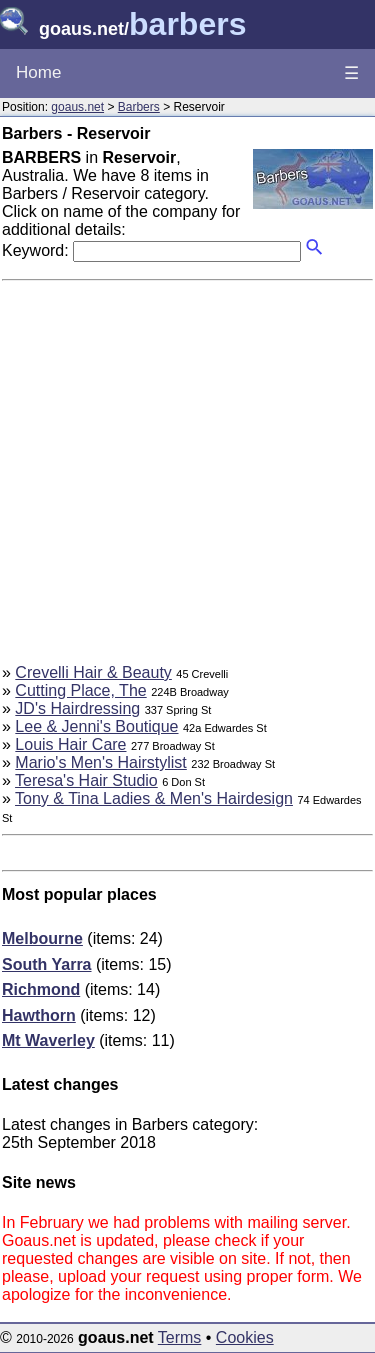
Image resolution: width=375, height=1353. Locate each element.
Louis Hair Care (70, 744)
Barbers (139, 107)
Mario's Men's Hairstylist (100, 762)
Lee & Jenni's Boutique (96, 726)
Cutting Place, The (80, 690)
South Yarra (47, 964)
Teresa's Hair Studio (86, 780)
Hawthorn (39, 1015)
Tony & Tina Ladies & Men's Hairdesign (154, 798)
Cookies (245, 1337)
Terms (180, 1337)
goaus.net (77, 107)
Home (38, 72)
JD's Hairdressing (77, 708)
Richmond (41, 989)
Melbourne (42, 938)
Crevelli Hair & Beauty (93, 672)
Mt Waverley (48, 1040)
